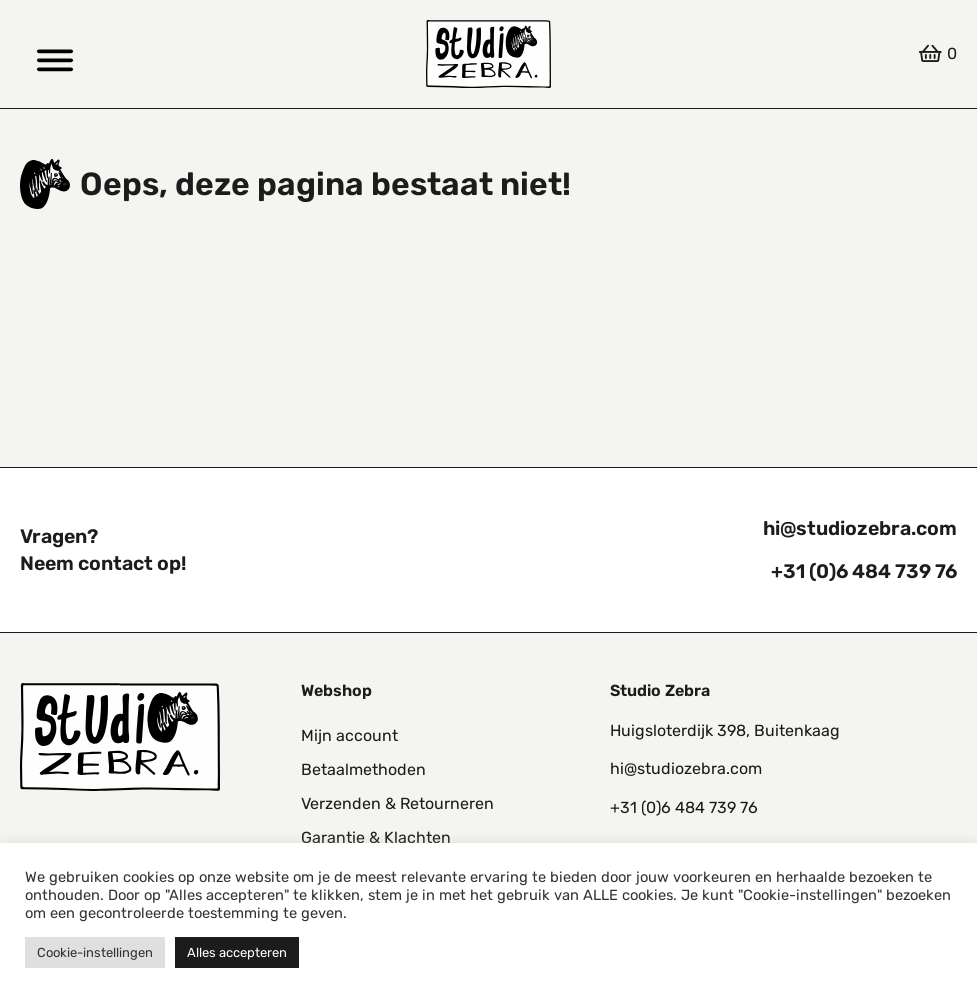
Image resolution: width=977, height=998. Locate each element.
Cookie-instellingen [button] (95, 952)
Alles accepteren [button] (237, 952)
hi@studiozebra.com (860, 528)
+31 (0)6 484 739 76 (864, 571)
